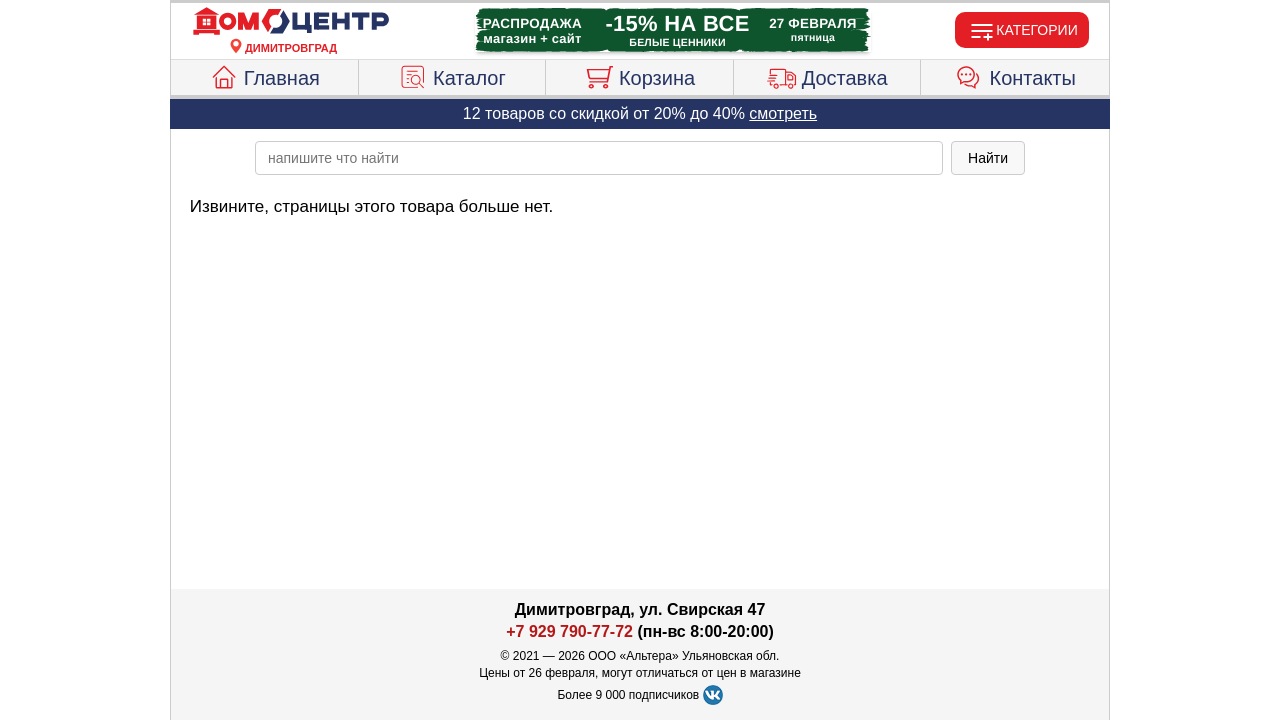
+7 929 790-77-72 (569, 631)
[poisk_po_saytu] (599, 158)
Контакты (1015, 75)
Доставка (827, 75)
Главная (264, 75)
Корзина (639, 75)
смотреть (783, 113)
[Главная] (291, 22)
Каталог (452, 75)
